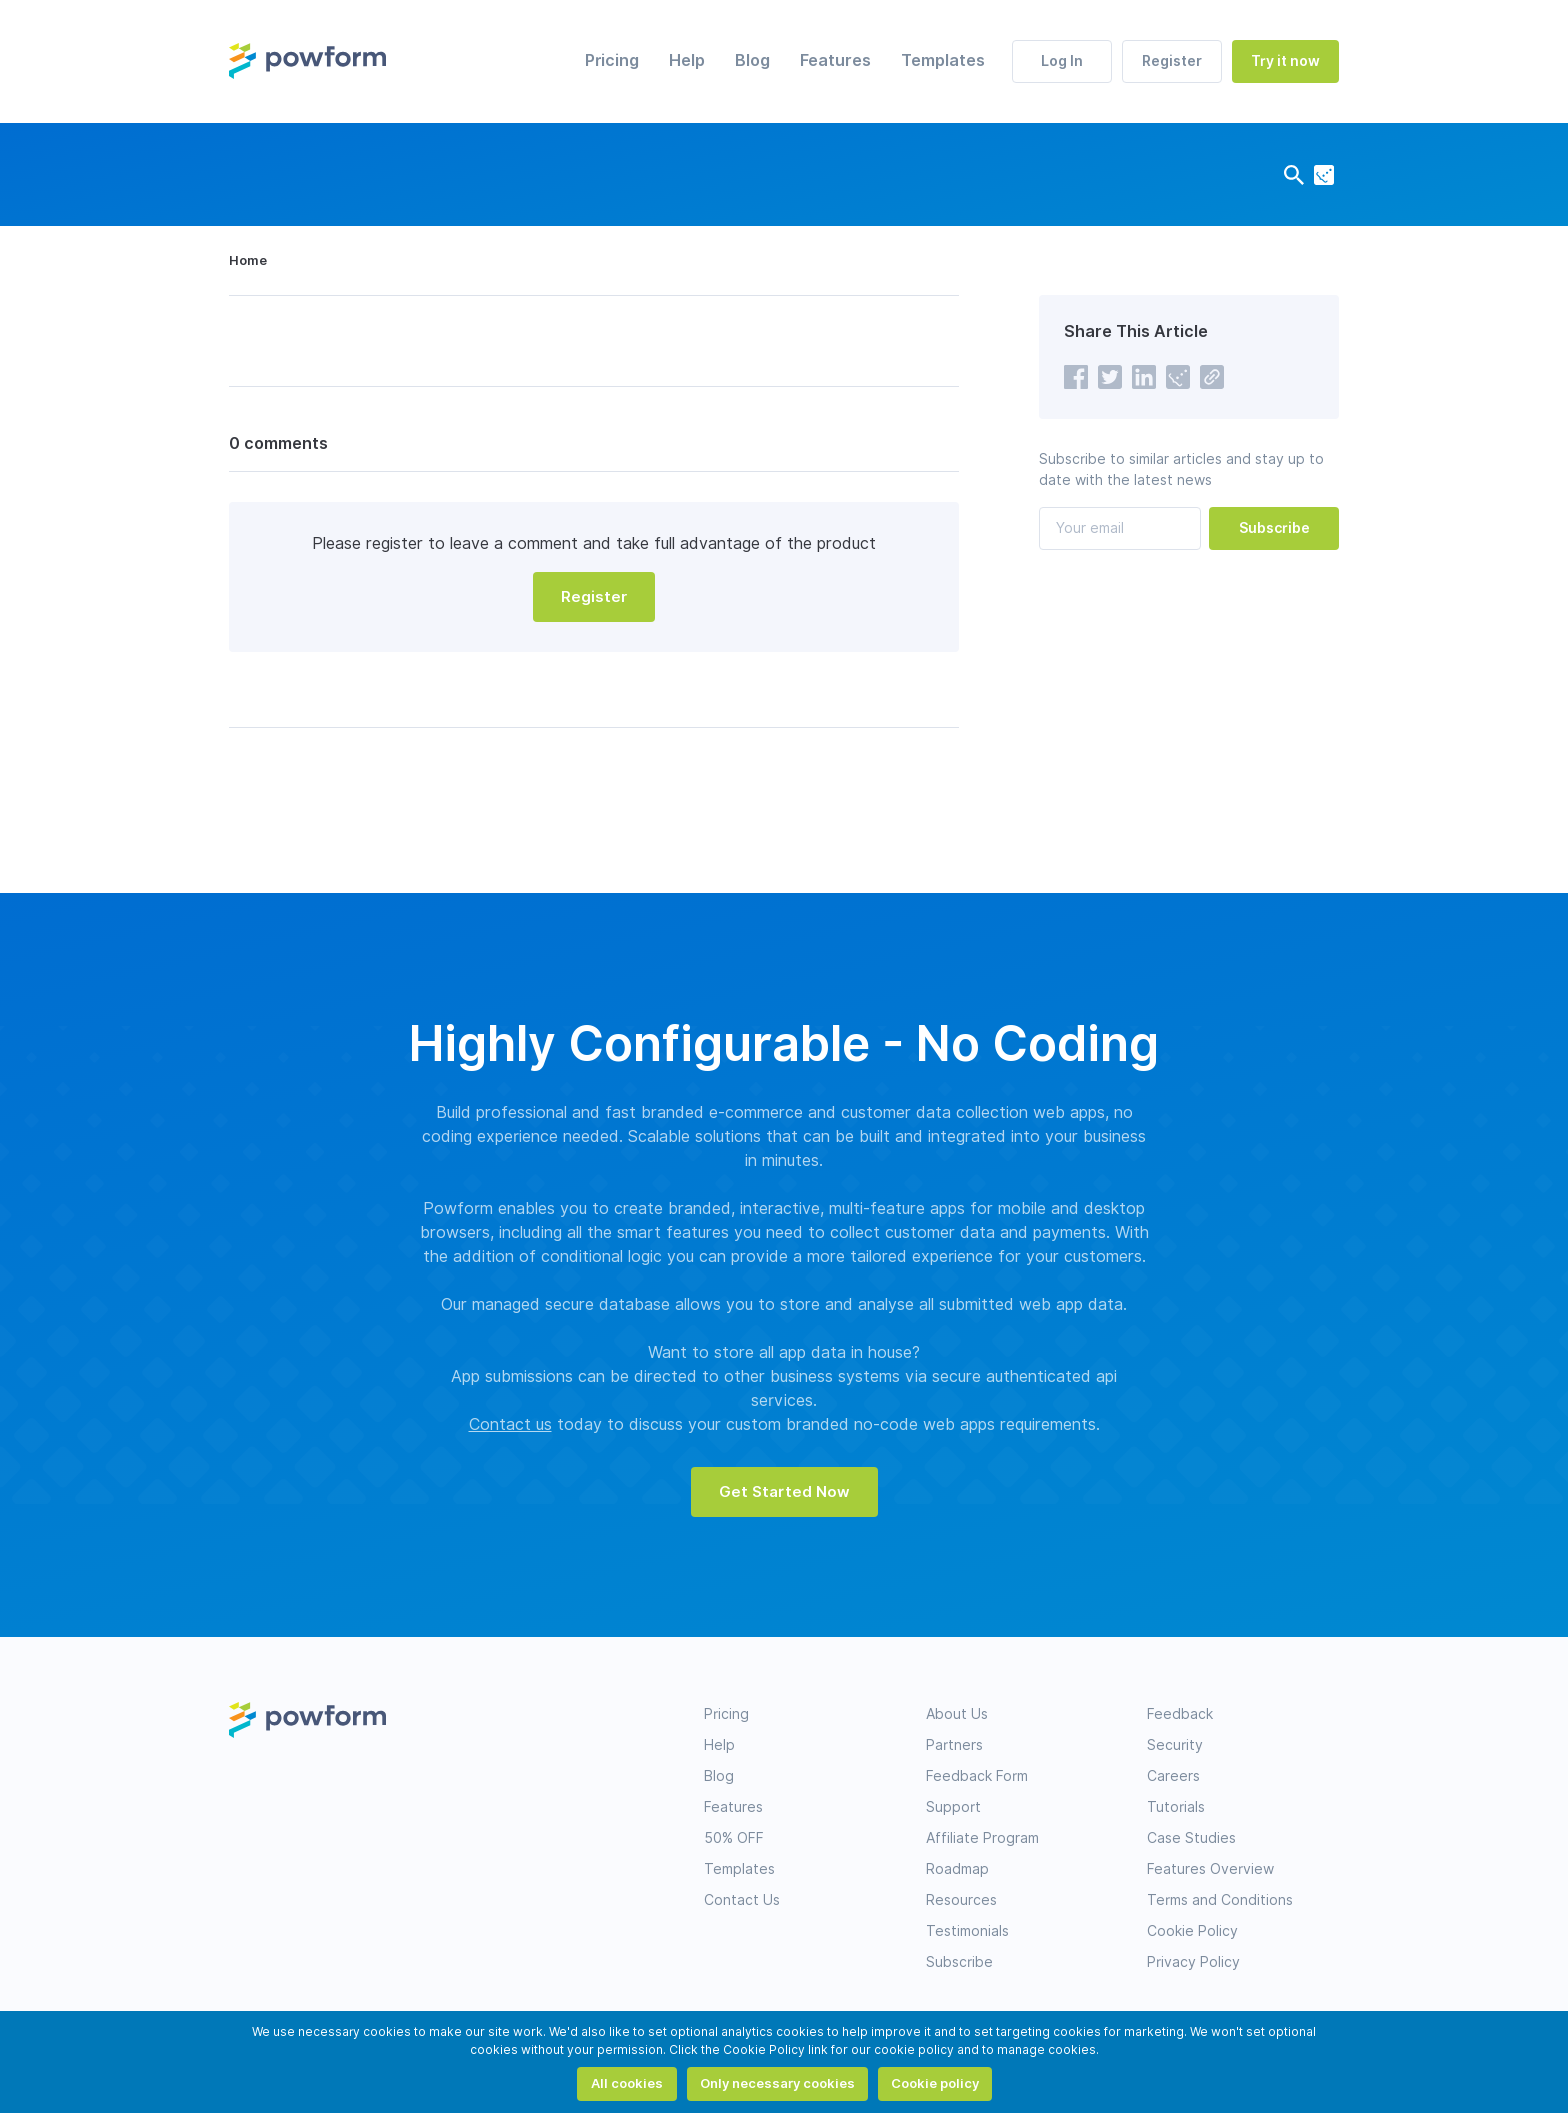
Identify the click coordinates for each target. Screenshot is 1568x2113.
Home (248, 260)
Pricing (612, 60)
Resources (961, 1900)
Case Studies (1191, 1838)
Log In (1062, 61)
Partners (954, 1745)
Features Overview (1210, 1869)
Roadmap (957, 1869)
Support (953, 1807)
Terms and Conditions (1220, 1900)
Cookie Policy (1192, 1931)
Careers (1173, 1776)
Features (835, 60)
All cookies (627, 2083)
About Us (957, 1714)
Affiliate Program (982, 1838)
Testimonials (967, 1931)
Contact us (510, 1424)
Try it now (1285, 61)
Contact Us (742, 1900)
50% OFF (734, 1838)
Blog (752, 60)
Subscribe (959, 1962)
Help (687, 60)
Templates (943, 60)
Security (1175, 1745)
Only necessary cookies (777, 2083)
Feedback (1180, 1714)
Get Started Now (784, 1492)
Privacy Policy (1193, 1962)
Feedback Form (977, 1776)
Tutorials (1176, 1807)
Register (1172, 61)
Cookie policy (935, 2083)
